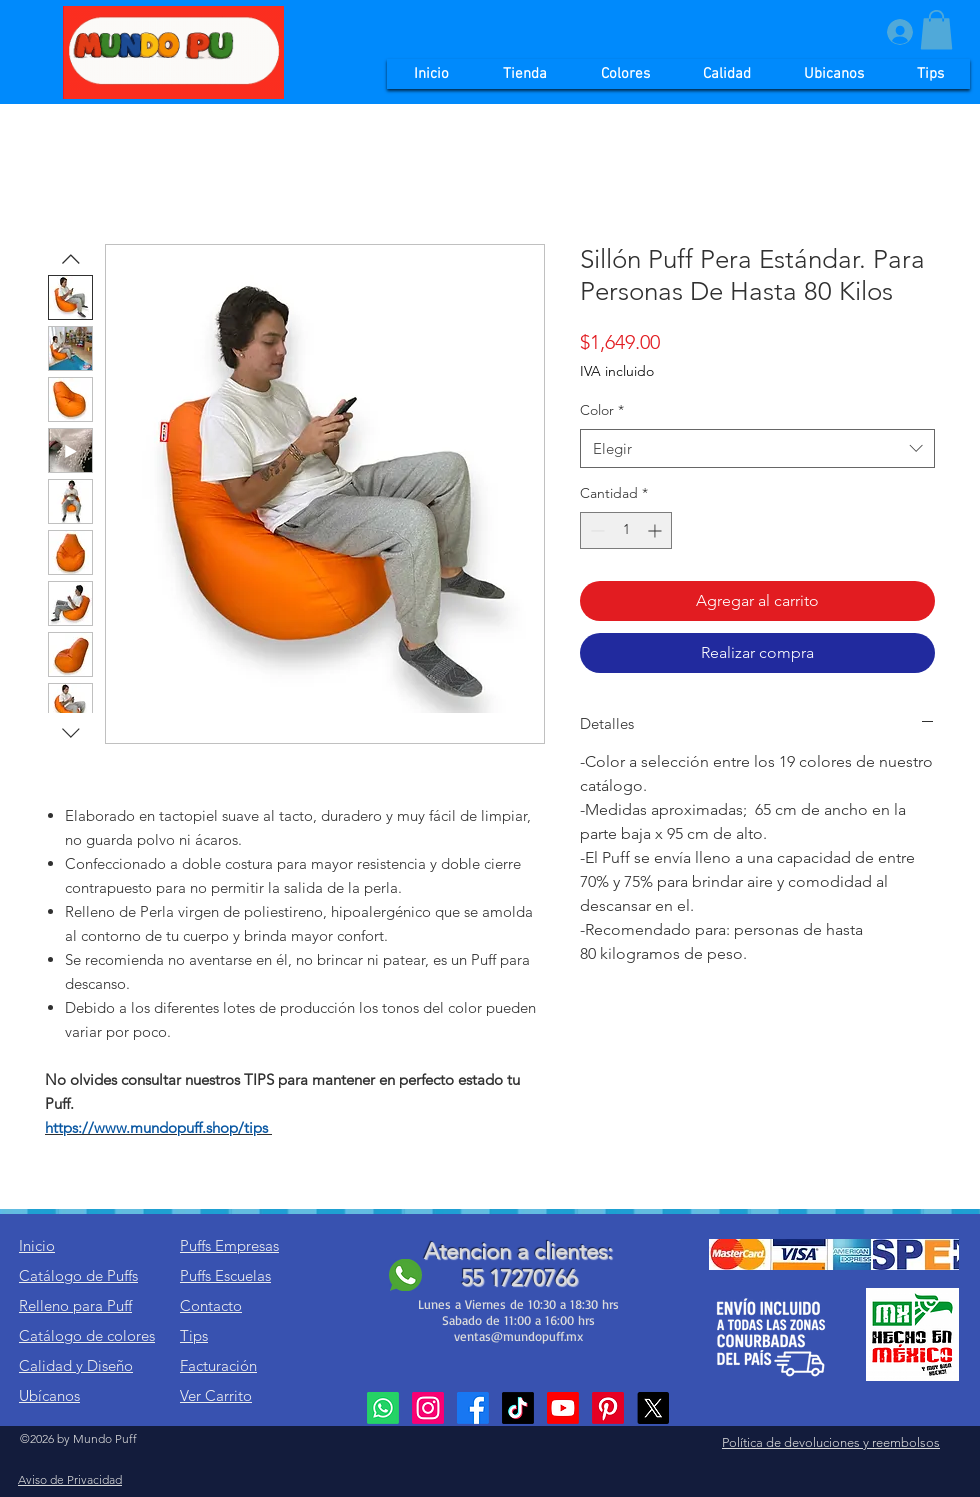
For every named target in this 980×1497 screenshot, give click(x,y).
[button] (936, 29)
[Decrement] (595, 530)
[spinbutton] (626, 530)
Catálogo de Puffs (78, 1275)
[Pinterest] (608, 1408)
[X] (653, 1408)
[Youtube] (563, 1408)
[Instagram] (428, 1408)
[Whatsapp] (383, 1408)
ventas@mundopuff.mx (518, 1336)
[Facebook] (473, 1408)
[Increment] (656, 530)
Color (602, 410)
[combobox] (757, 448)
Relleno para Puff (75, 1305)
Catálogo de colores (87, 1335)
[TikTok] (518, 1408)
